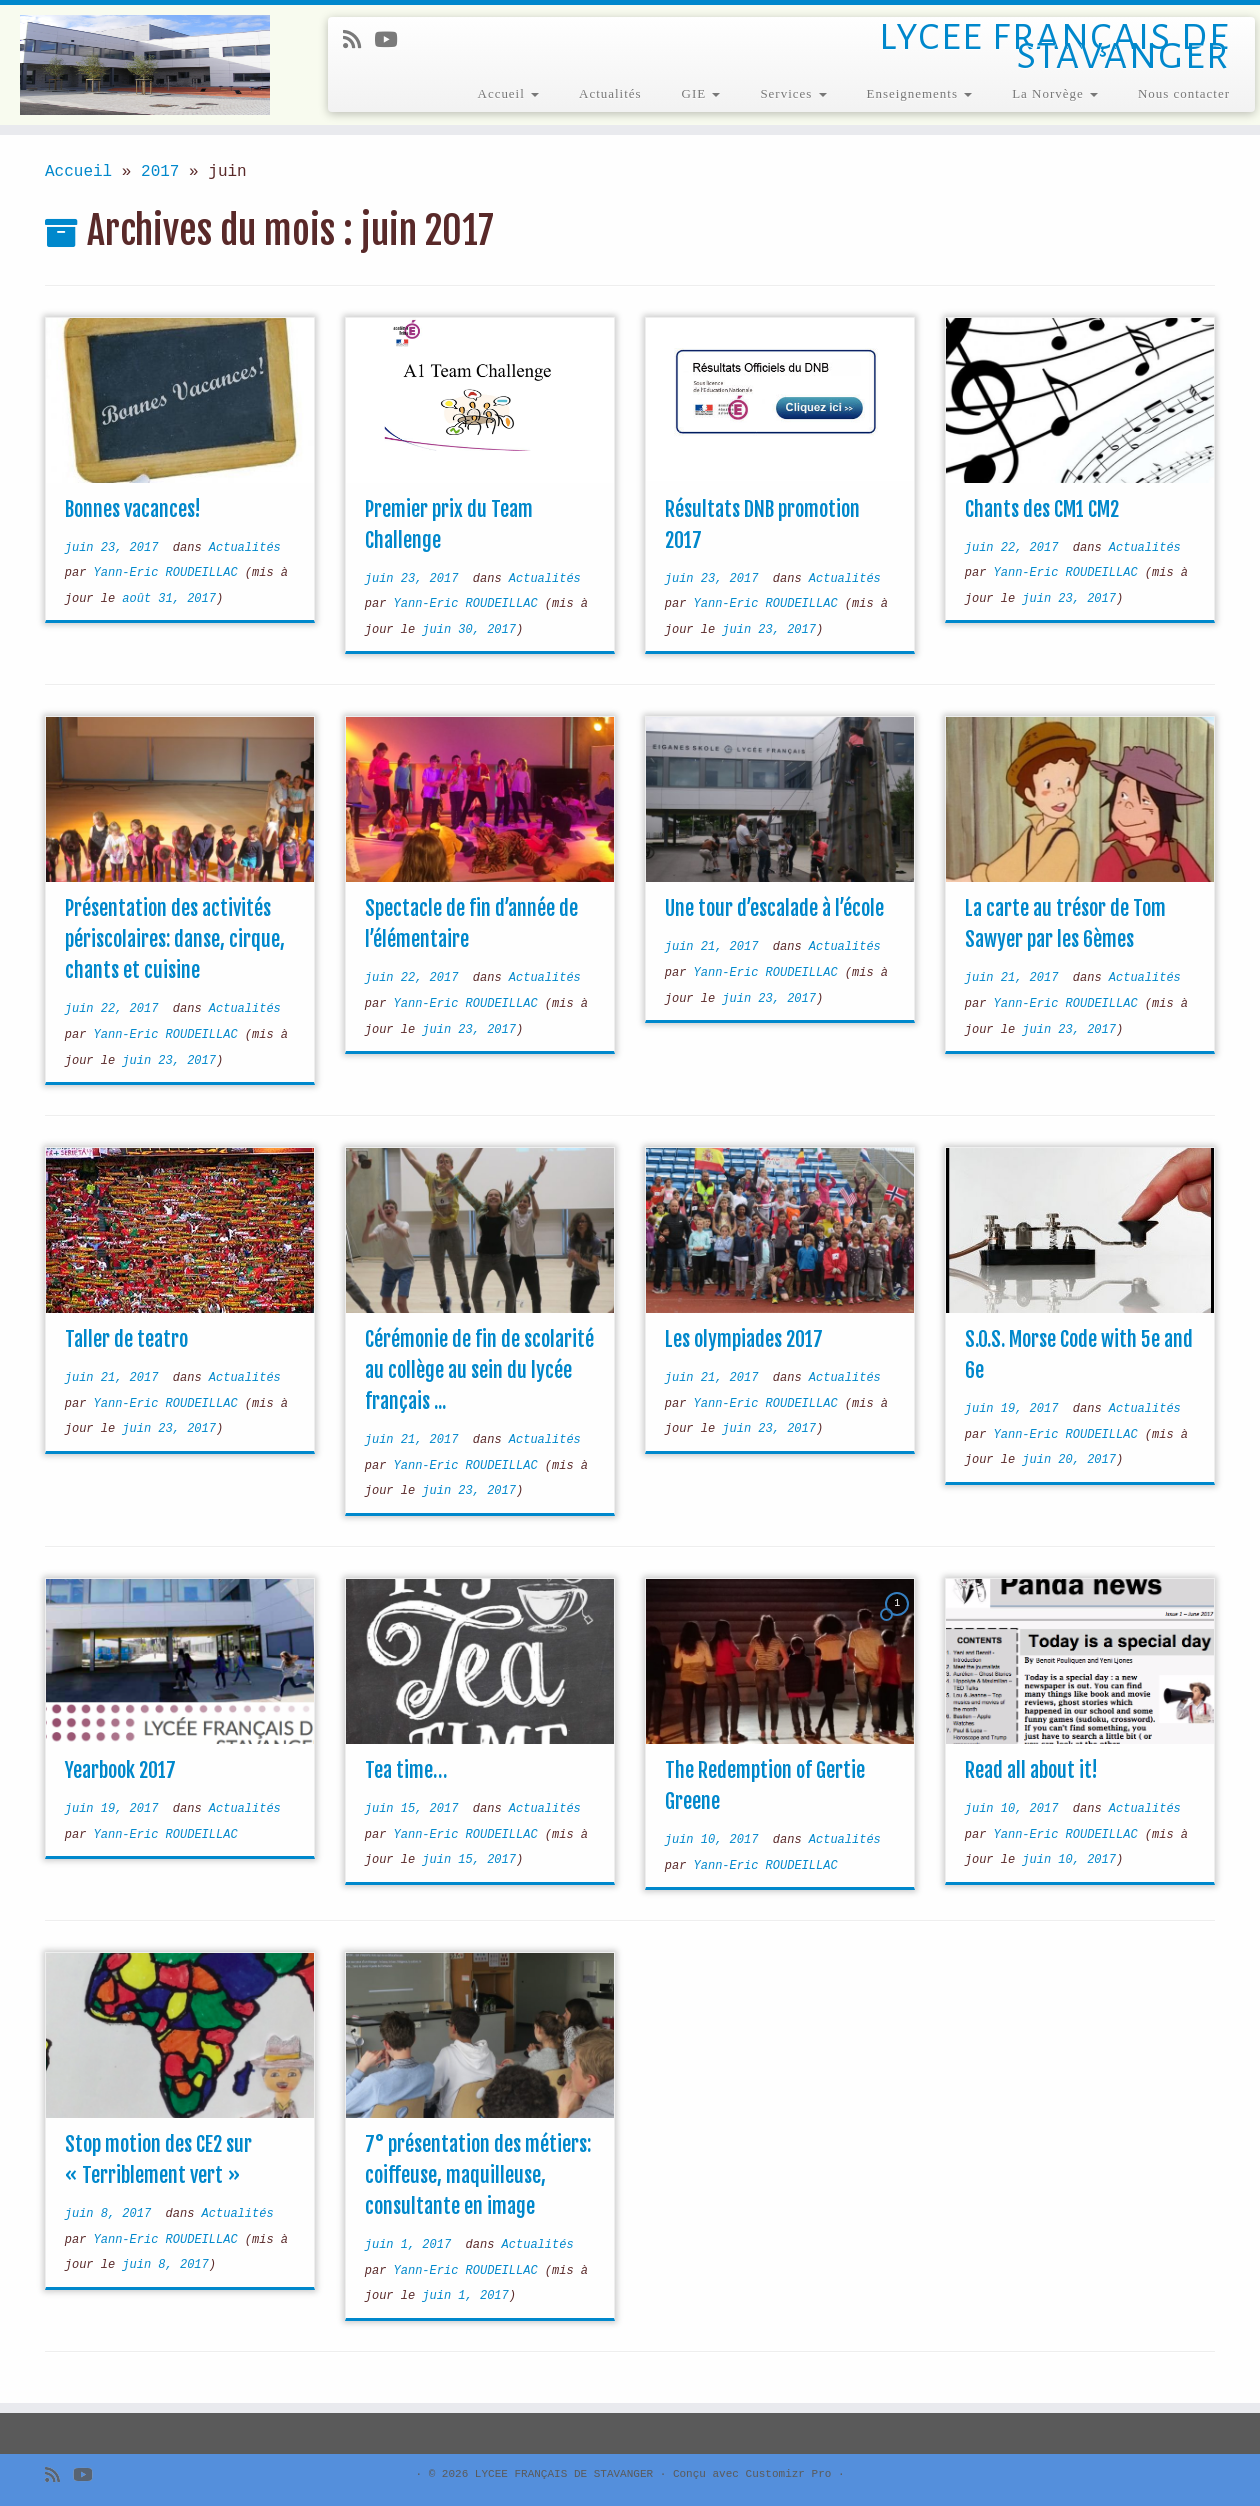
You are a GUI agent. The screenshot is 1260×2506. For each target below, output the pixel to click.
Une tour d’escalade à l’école (774, 908)
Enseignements (920, 93)
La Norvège (1055, 93)
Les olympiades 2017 (744, 1339)
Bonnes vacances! (133, 509)
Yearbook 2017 (120, 1770)
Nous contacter (1184, 93)
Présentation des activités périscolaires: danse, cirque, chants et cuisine (175, 939)
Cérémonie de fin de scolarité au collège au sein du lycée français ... (479, 1370)
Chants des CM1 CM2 (1042, 509)
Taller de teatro (126, 1339)
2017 (160, 172)
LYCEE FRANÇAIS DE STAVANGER (564, 2474)
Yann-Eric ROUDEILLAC (166, 573)
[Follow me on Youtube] (392, 41)
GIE (701, 93)
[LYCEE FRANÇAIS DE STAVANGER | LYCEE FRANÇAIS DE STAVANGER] (145, 65)
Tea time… (406, 1770)
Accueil (509, 93)
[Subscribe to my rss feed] (358, 41)
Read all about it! (1031, 1770)
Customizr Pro (789, 2474)
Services (793, 93)
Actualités (610, 93)
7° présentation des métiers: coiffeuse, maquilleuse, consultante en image (478, 2175)
